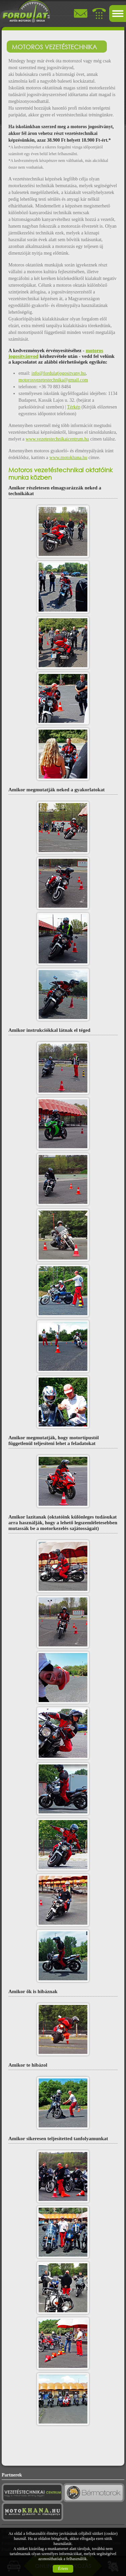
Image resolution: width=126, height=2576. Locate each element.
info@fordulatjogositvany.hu (59, 373)
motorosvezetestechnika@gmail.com (53, 380)
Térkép (73, 406)
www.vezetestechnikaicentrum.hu (57, 439)
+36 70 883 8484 (55, 386)
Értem (63, 2568)
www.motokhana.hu (68, 457)
